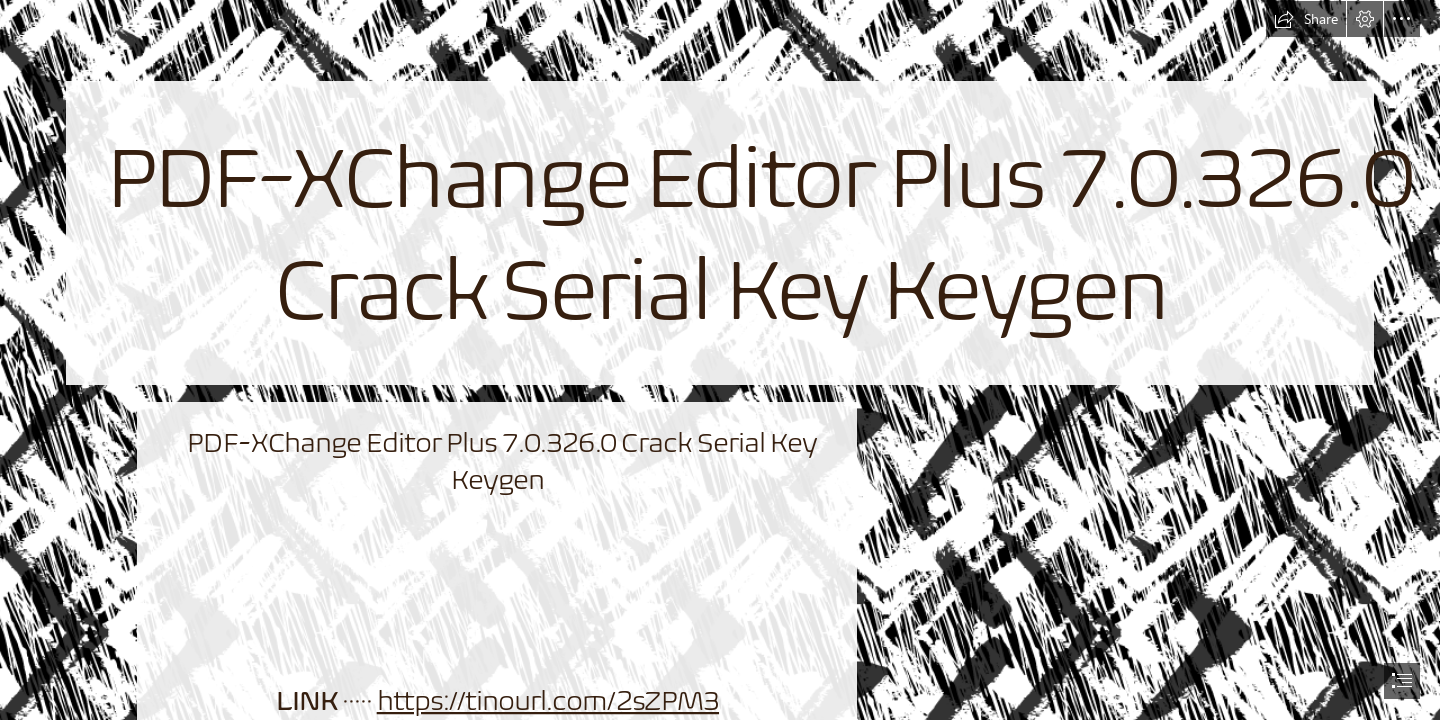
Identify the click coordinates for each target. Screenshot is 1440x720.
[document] (720, 360)
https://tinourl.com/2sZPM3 (547, 700)
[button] (1306, 19)
